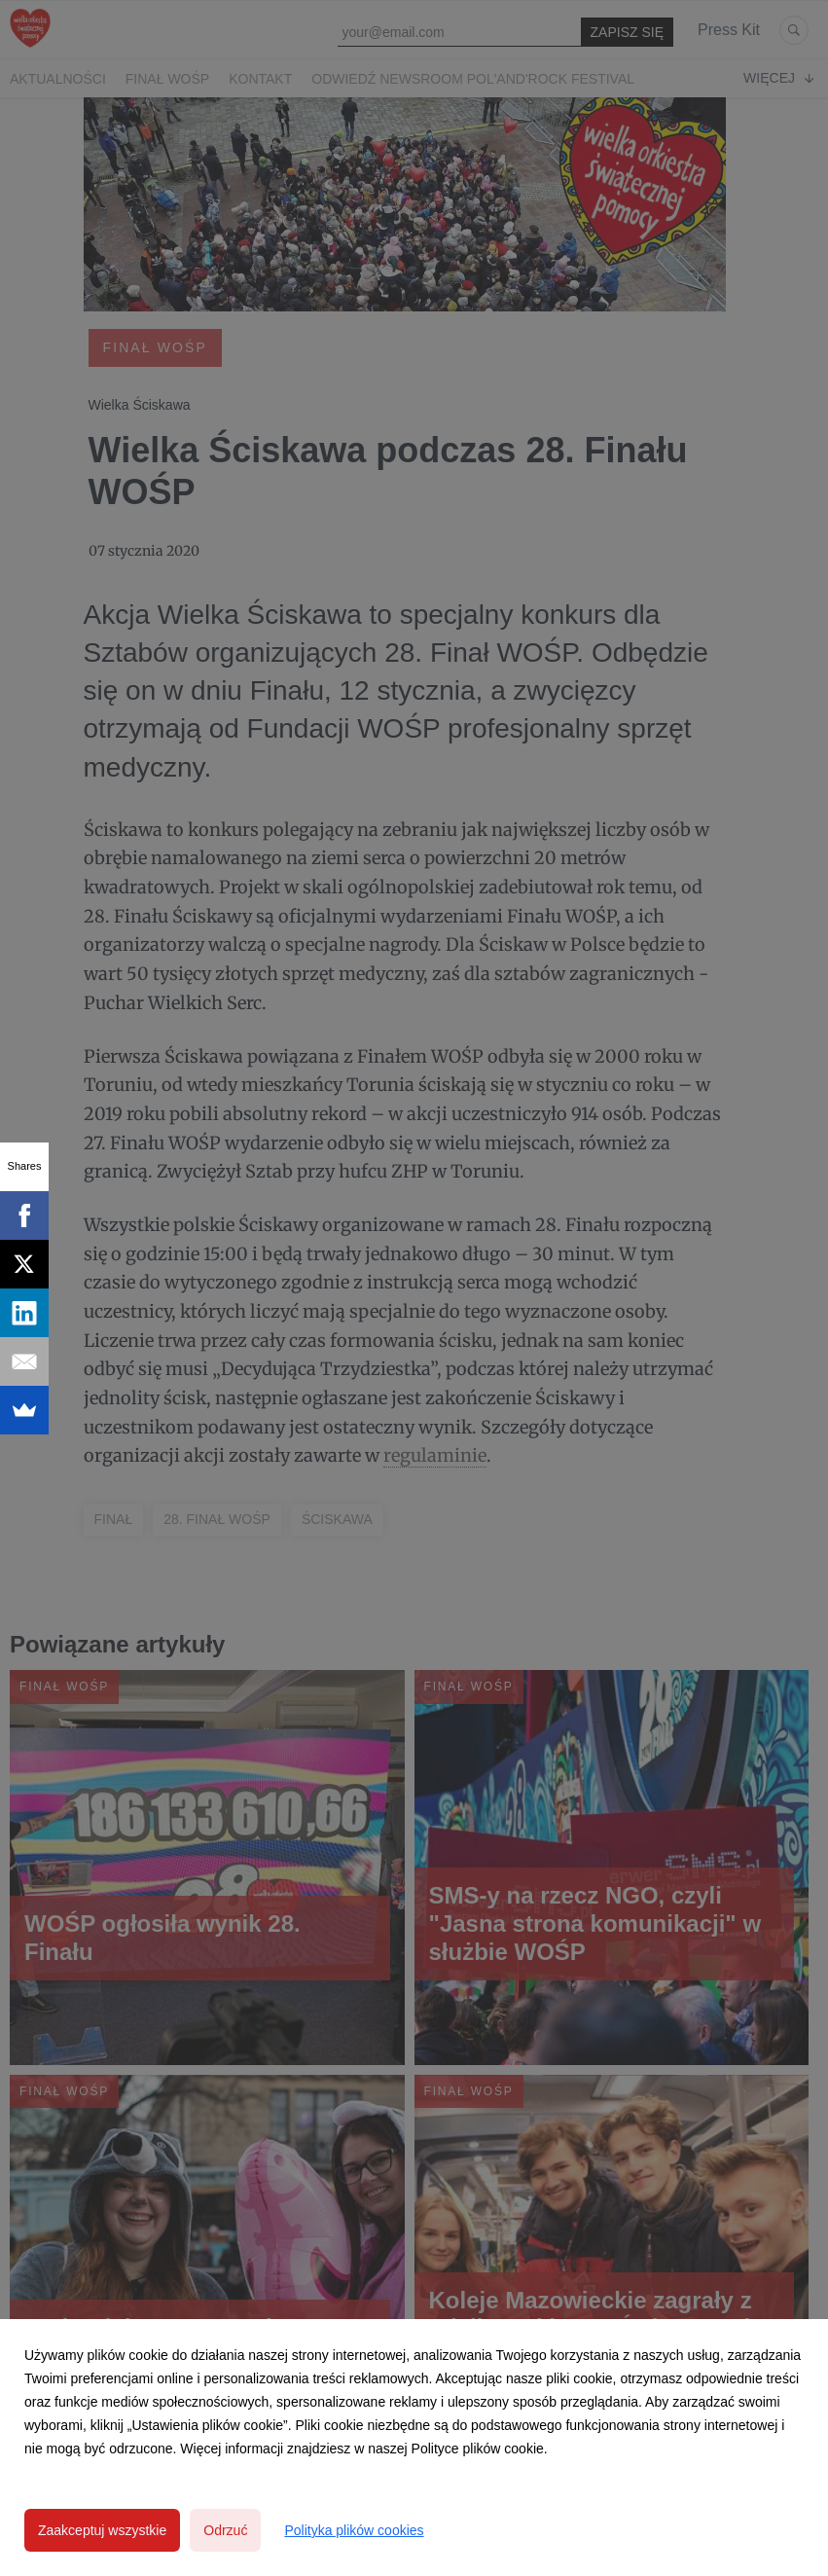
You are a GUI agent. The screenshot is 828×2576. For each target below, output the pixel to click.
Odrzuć (225, 2530)
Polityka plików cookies (353, 2530)
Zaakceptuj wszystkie (102, 2530)
